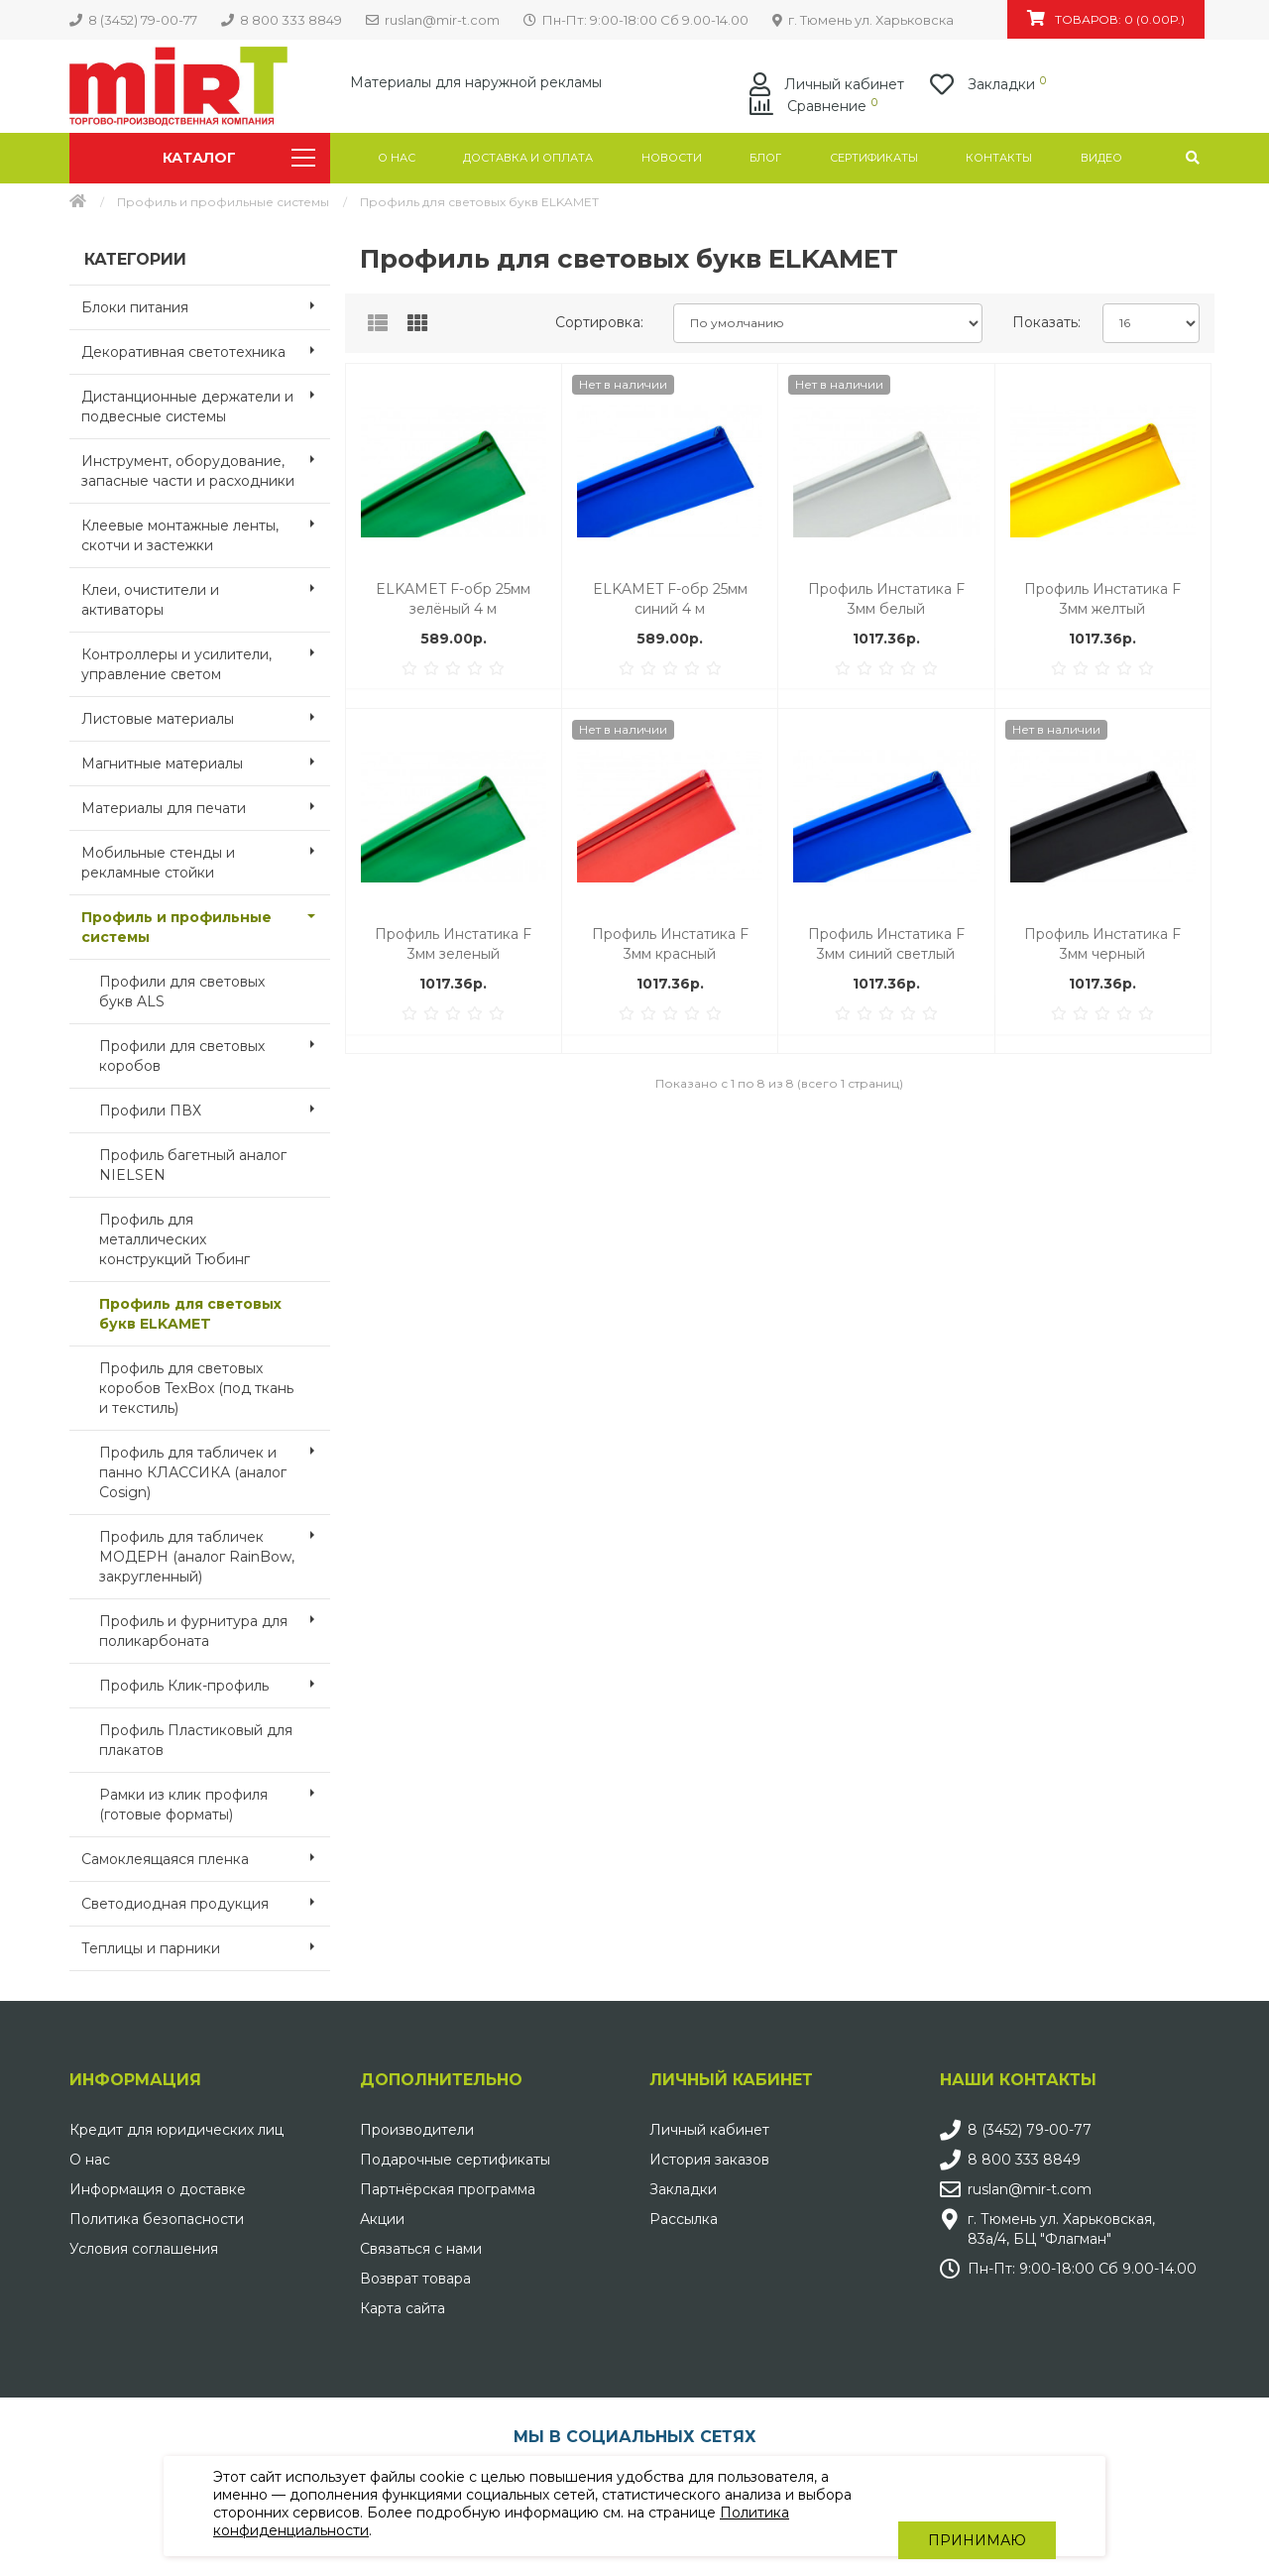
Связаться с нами (421, 2249)
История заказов (709, 2159)
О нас (396, 158)
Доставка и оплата (528, 158)
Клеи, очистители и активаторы (205, 594)
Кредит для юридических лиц (176, 2130)
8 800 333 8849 (1024, 2159)
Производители (417, 2130)
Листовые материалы (205, 717)
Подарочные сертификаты (455, 2159)
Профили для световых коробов (214, 1050)
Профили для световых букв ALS (182, 991)
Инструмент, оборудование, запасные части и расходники (205, 465)
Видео (1101, 158)
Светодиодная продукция (205, 1902)
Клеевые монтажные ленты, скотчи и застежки (205, 529)
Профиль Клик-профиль (214, 1683)
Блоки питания (205, 305)
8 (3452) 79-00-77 (1030, 2130)
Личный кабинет (709, 2130)
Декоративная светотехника (205, 350)
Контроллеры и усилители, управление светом (205, 658)
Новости (671, 158)
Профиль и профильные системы (223, 201)
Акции (382, 2219)
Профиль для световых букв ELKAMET (190, 1314)
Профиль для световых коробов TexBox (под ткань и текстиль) (196, 1388)
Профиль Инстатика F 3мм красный (670, 944)
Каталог (238, 158)
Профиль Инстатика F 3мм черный (1102, 944)
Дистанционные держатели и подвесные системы (205, 400)
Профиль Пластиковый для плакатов (195, 1740)
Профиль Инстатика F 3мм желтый (1102, 599)
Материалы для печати (205, 806)
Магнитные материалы (205, 761)
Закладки (683, 2189)
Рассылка (683, 2219)
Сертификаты (874, 158)
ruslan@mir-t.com (1030, 2189)
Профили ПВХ (214, 1108)
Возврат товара (415, 2278)
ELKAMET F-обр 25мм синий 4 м (670, 599)
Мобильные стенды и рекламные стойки (205, 856)
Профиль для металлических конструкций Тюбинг (174, 1239)
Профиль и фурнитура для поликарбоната (214, 1625)
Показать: (1046, 322)
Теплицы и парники (205, 1946)
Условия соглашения (143, 2249)
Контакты (999, 158)
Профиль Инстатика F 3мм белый (886, 599)
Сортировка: (599, 322)
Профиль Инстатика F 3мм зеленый (453, 944)
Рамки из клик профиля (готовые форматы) (214, 1798)
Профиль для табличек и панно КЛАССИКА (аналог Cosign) (214, 1466)
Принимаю (977, 2507)
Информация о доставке (157, 2189)
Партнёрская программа (447, 2189)
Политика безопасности (156, 2219)
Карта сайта (402, 2308)
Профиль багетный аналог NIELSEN (193, 1165)
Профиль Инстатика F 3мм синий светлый (886, 944)
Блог (765, 158)
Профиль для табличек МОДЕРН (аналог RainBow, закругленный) (214, 1550)
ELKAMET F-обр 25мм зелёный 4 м (453, 599)
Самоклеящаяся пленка (205, 1857)
